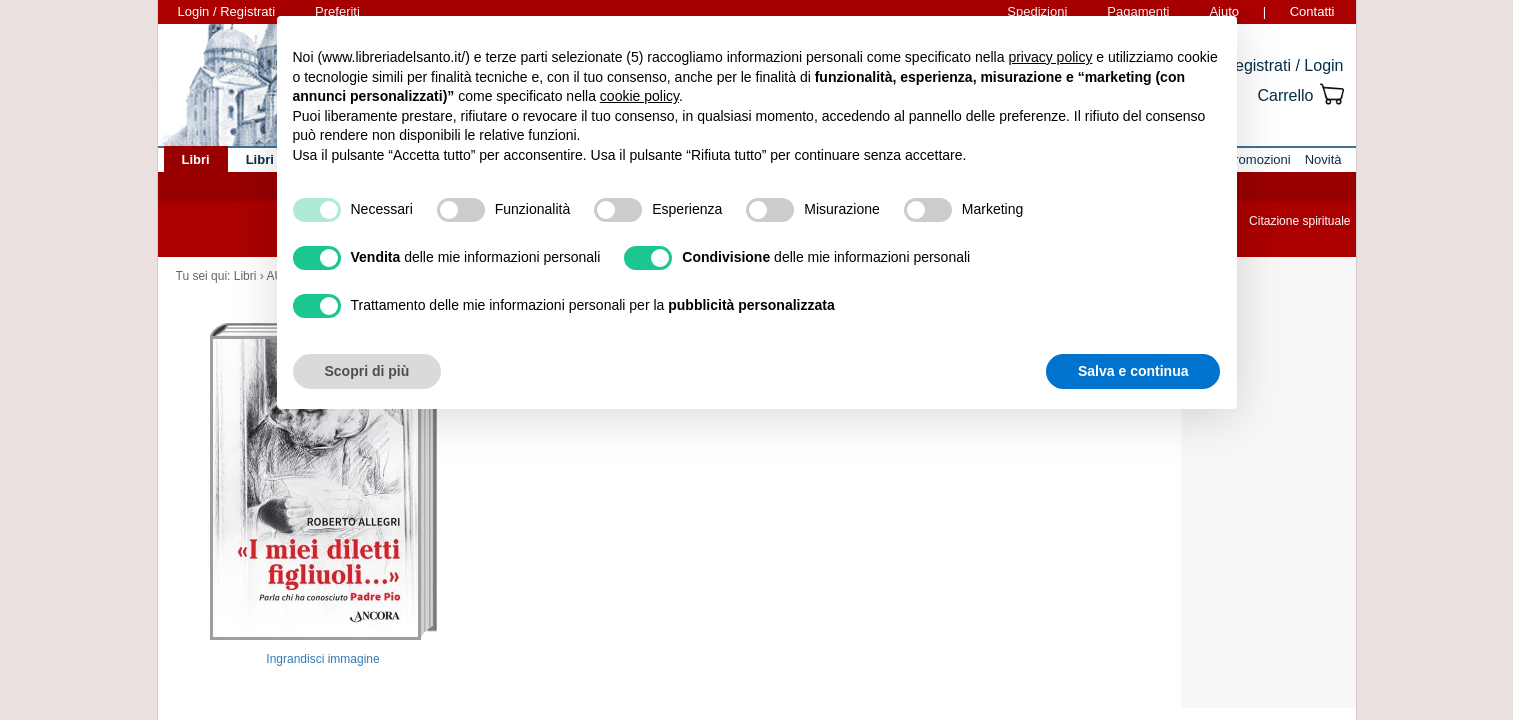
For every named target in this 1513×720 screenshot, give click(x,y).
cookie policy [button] (639, 96)
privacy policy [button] (1050, 57)
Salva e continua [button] (1133, 371)
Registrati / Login (1283, 65)
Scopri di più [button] (367, 371)
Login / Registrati (227, 11)
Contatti (1312, 11)
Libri (245, 276)
